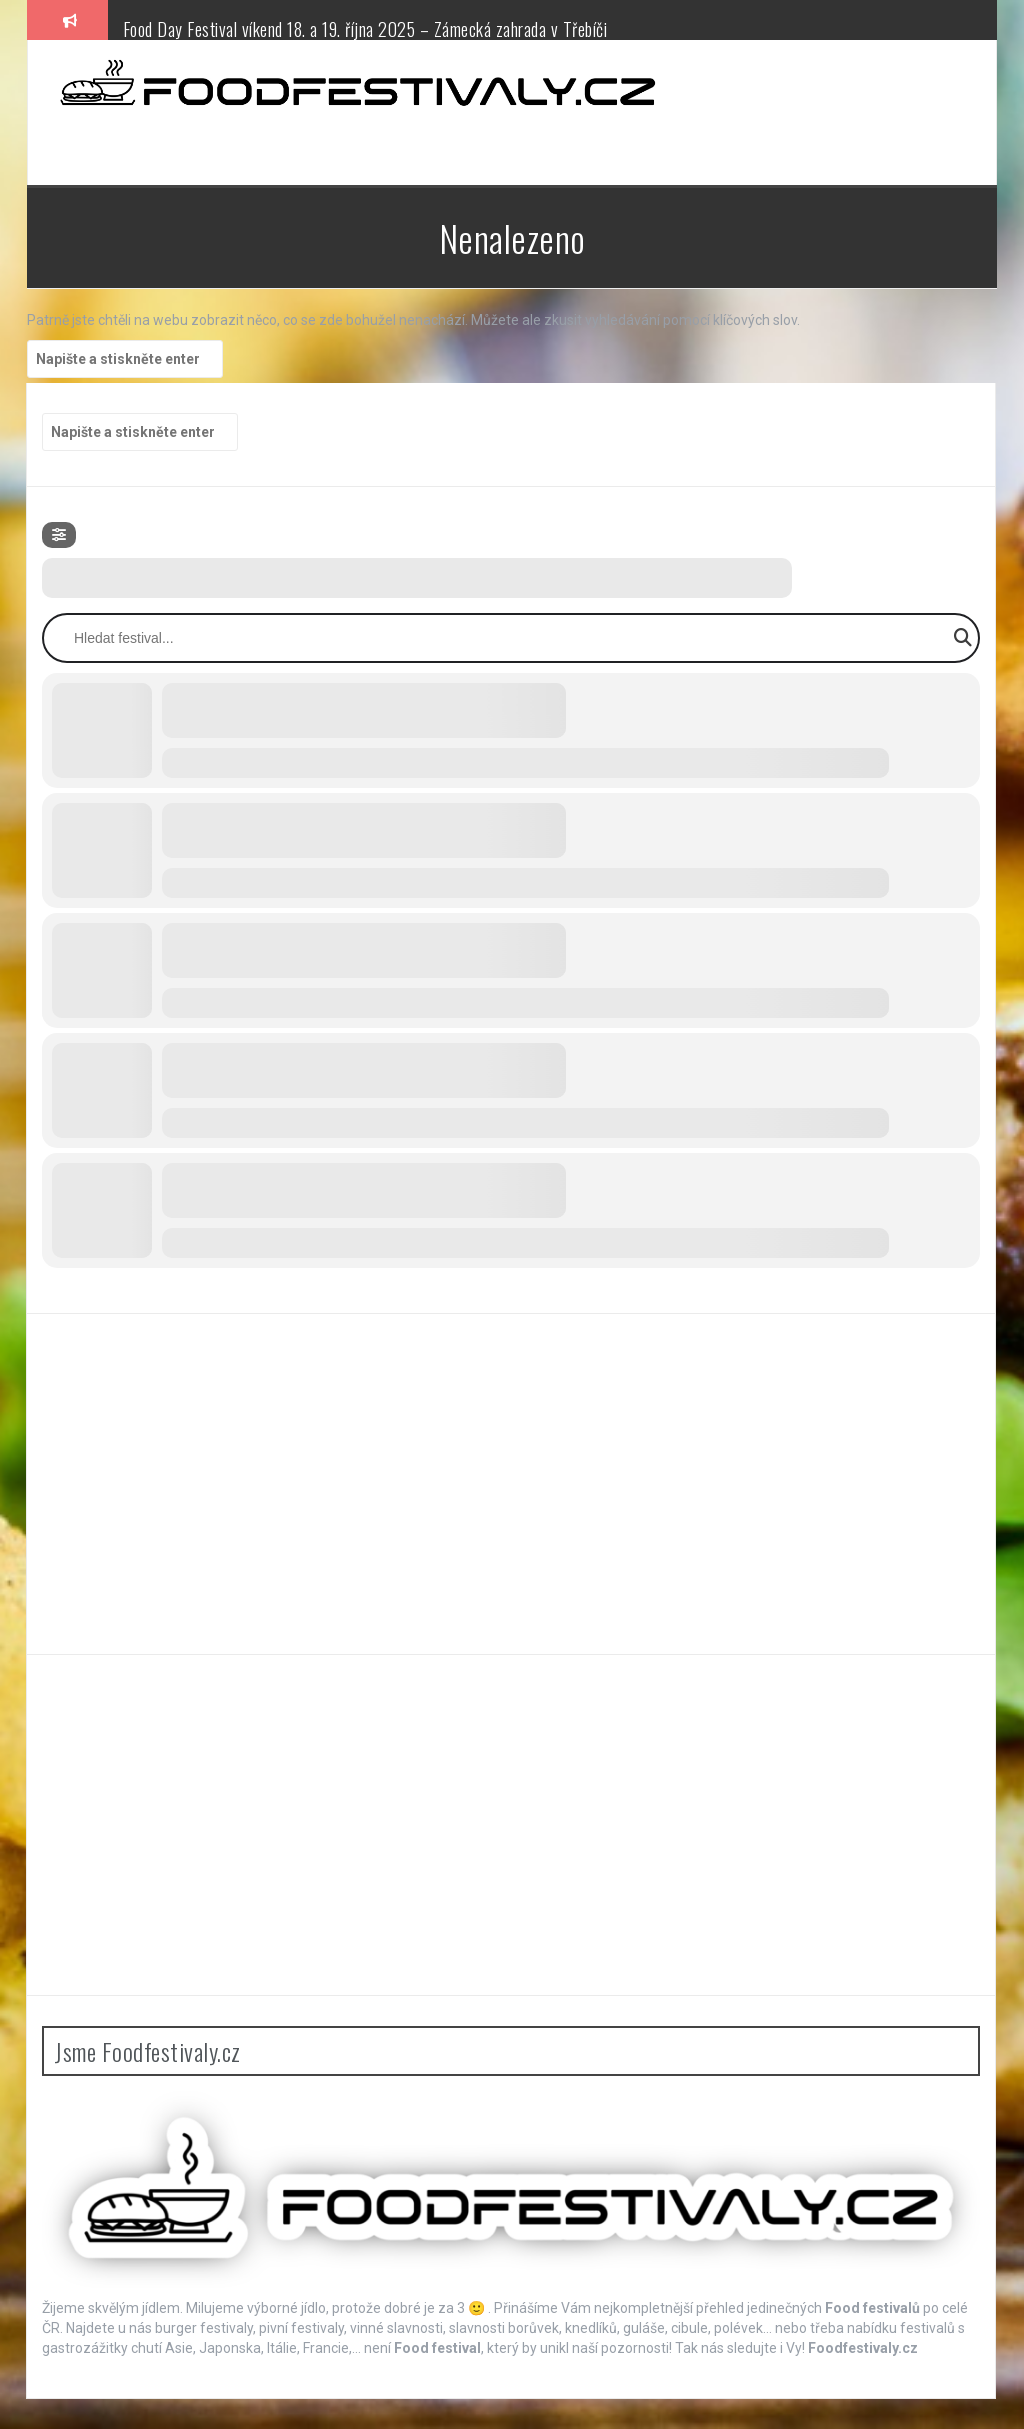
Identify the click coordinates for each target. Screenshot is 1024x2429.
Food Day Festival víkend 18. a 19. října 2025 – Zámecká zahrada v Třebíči (365, 29)
